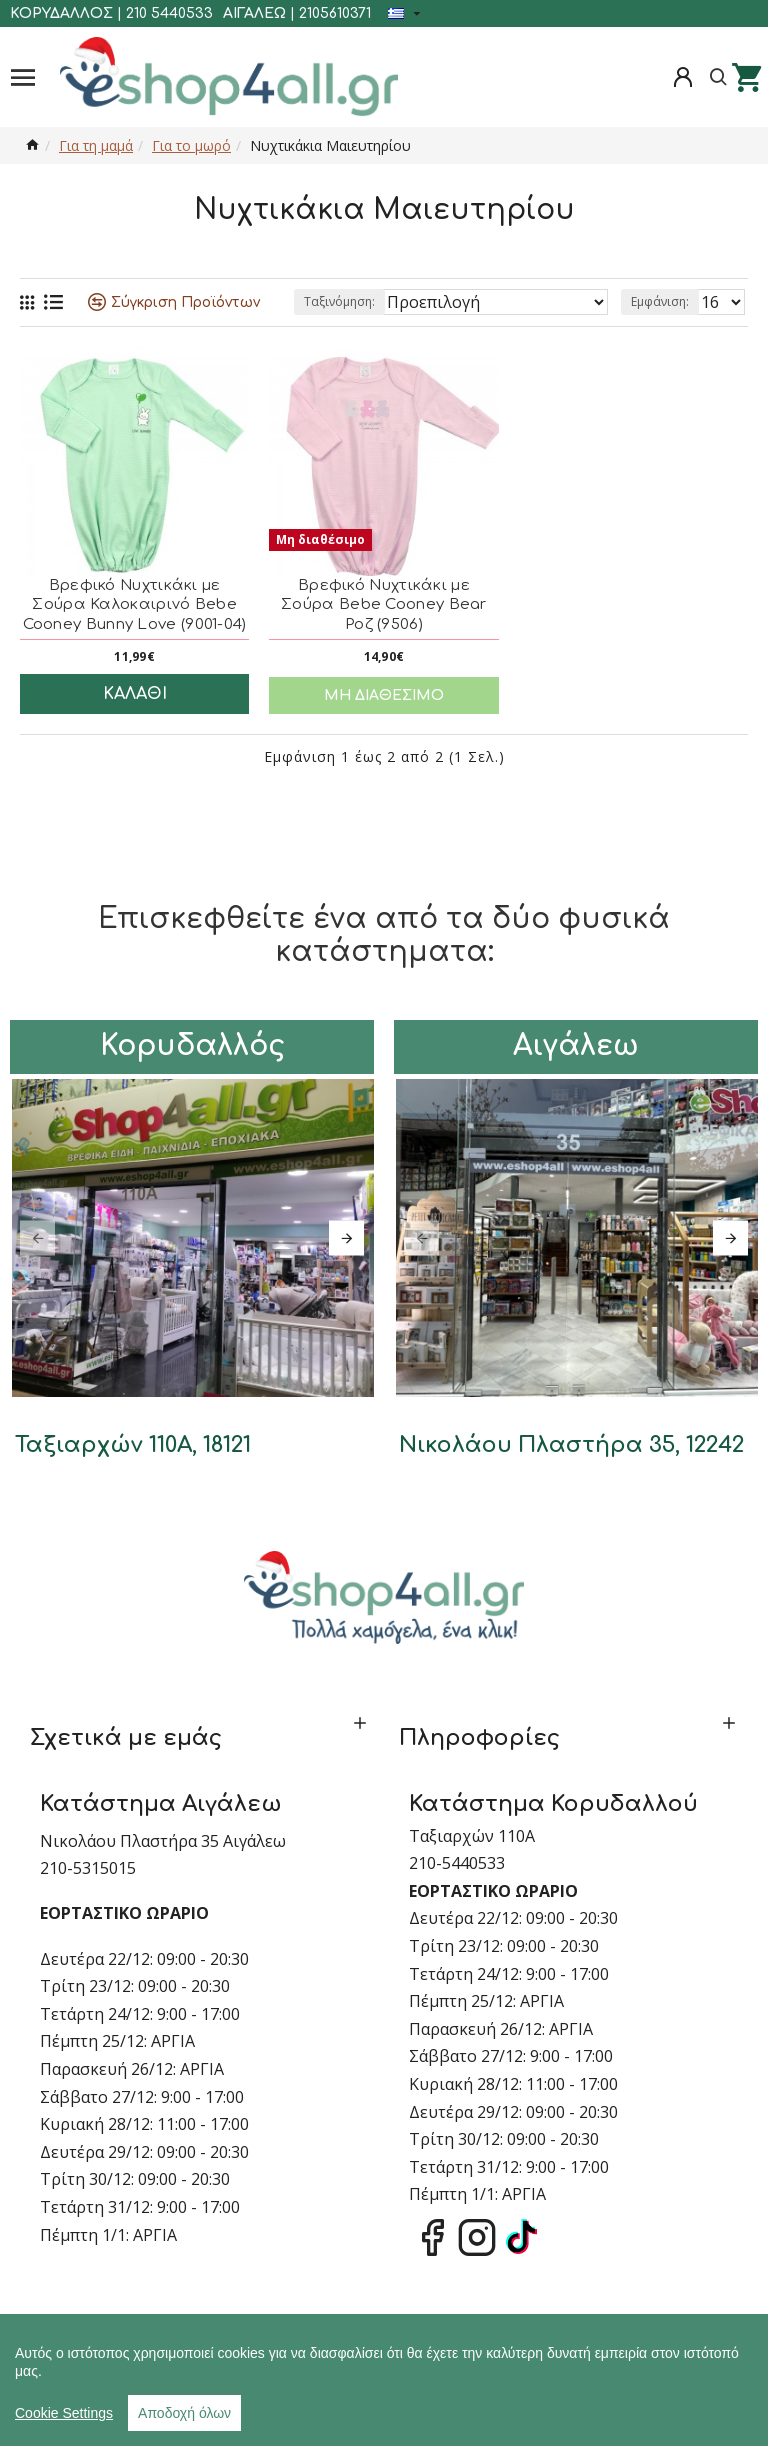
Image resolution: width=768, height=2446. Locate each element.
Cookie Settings (64, 2413)
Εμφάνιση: (660, 301)
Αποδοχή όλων (184, 2413)
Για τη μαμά (96, 145)
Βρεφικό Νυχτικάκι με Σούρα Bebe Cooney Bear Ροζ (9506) (384, 605)
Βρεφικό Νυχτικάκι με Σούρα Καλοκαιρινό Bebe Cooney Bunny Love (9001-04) (135, 605)
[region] (384, 2380)
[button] (37, 1237)
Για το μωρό (191, 145)
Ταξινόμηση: (339, 301)
